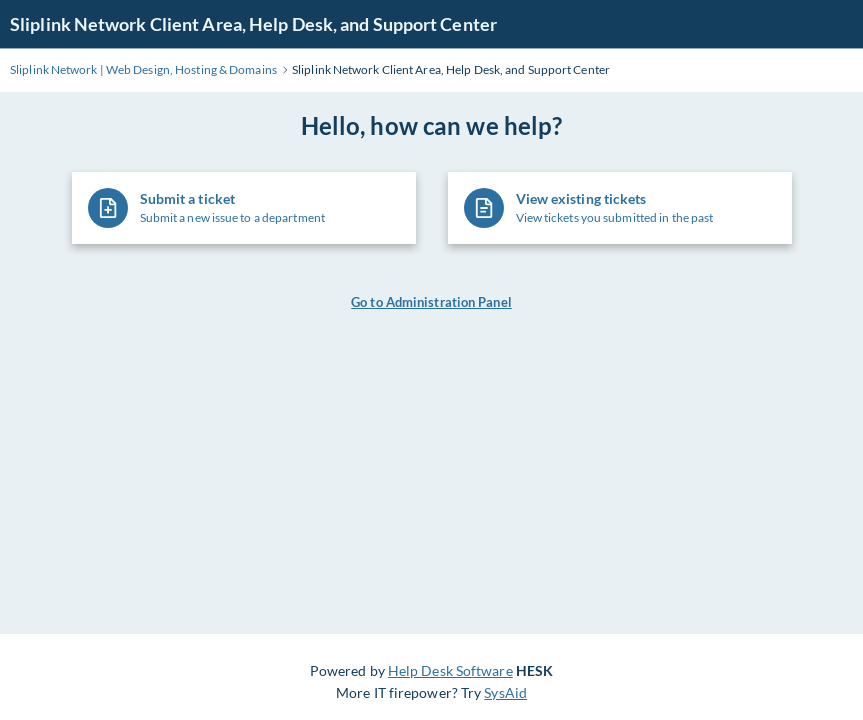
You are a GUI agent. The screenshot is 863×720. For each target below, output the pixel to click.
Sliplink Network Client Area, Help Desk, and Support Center (253, 24)
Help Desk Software (450, 670)
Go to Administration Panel (431, 302)
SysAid (505, 692)
